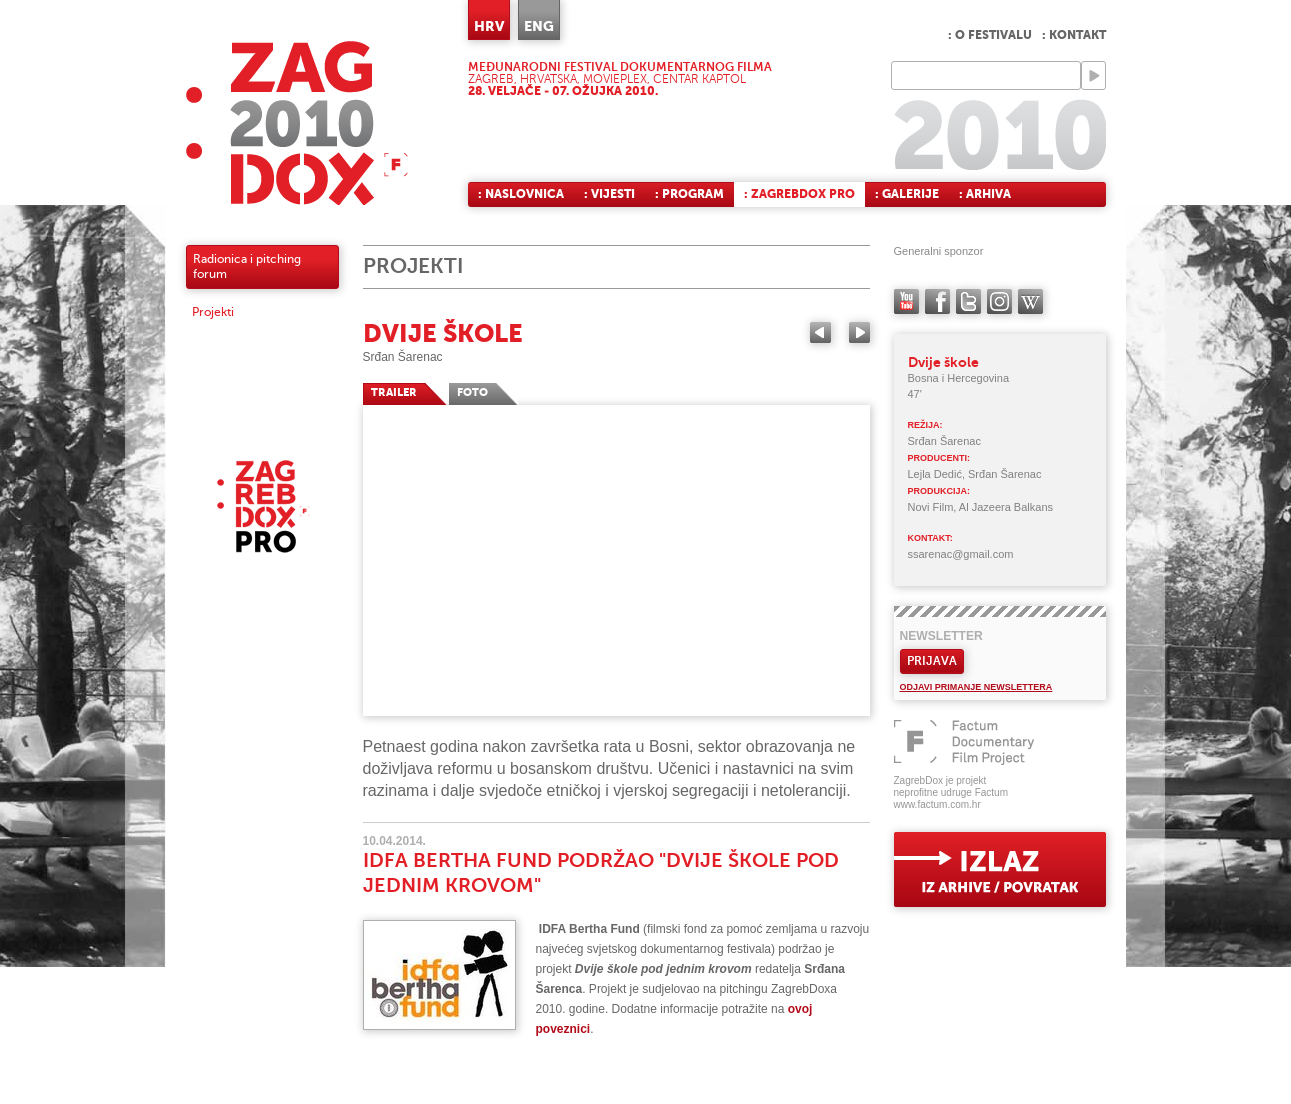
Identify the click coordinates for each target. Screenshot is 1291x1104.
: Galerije (907, 194)
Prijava (932, 661)
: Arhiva (985, 194)
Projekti (213, 312)
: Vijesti (609, 194)
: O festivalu (990, 35)
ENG (539, 26)
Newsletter (941, 636)
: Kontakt (1074, 35)
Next (859, 332)
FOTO (472, 392)
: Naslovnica (521, 194)
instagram (999, 301)
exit (1000, 869)
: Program (689, 194)
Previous (820, 332)
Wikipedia (1030, 301)
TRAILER (394, 392)
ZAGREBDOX (297, 122)
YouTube (906, 301)
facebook (937, 301)
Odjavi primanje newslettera (976, 687)
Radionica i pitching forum (247, 266)
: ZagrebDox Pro (799, 194)
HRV (489, 26)
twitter (968, 301)
